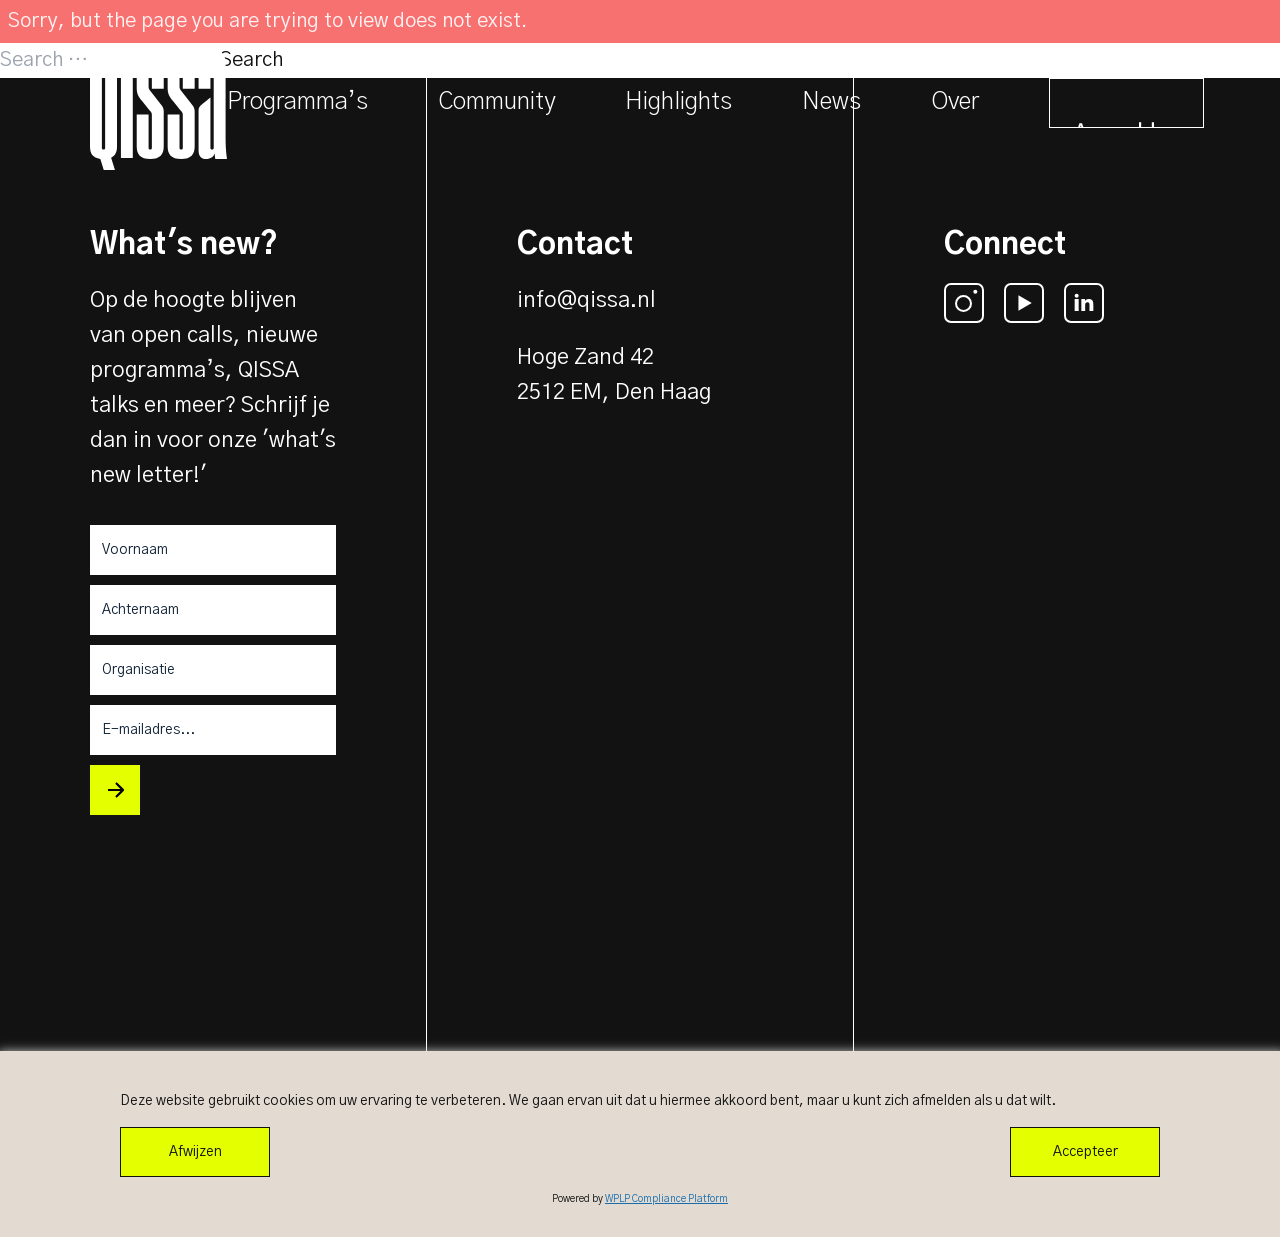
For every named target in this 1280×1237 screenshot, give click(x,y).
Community (496, 102)
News (831, 102)
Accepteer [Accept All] (1085, 1152)
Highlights (678, 102)
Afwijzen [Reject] (195, 1152)
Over (955, 102)
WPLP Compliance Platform (666, 1199)
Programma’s (297, 102)
